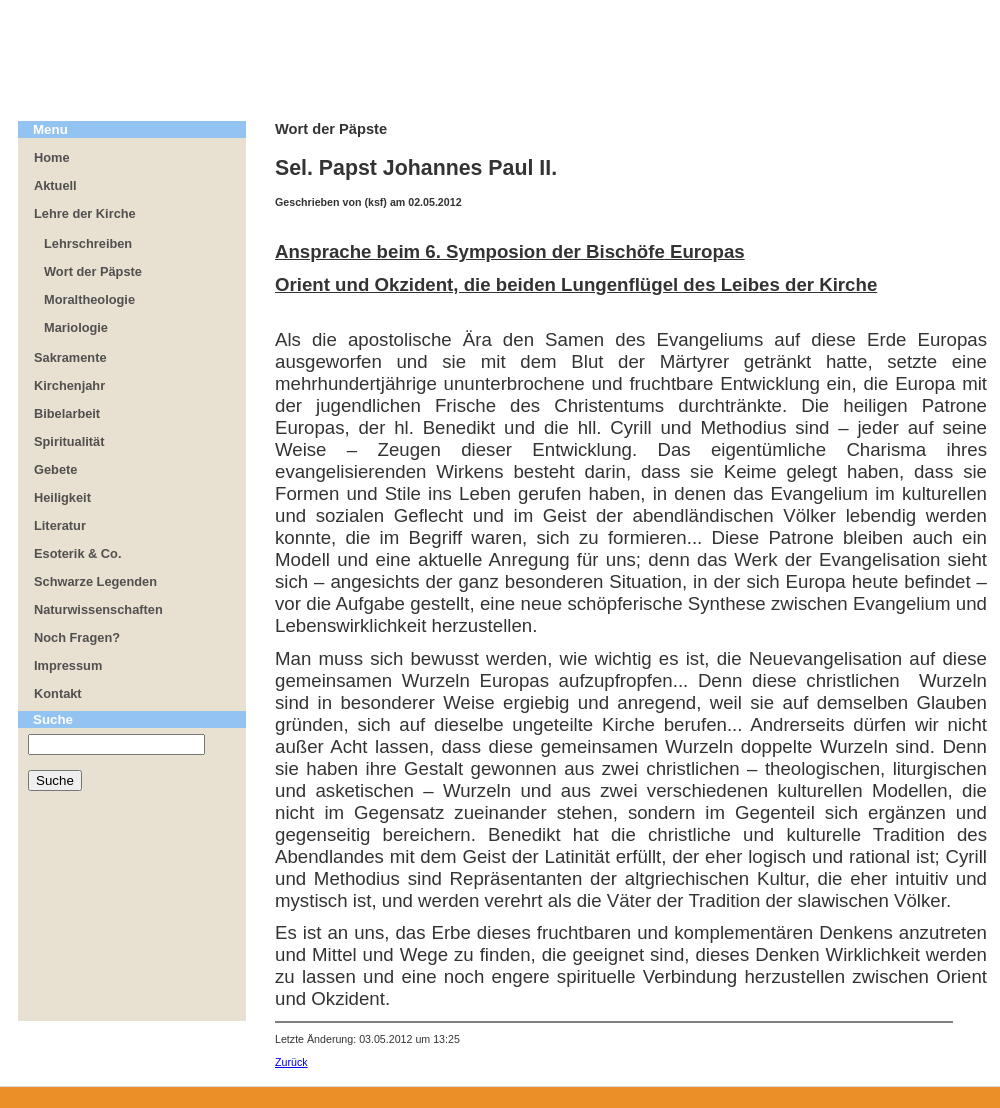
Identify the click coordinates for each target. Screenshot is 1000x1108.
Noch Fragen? (77, 637)
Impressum (68, 665)
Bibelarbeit (67, 413)
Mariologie (76, 327)
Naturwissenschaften (98, 609)
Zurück (291, 1062)
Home (52, 157)
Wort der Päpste (93, 271)
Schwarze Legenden (95, 581)
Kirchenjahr (69, 385)
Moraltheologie (89, 299)
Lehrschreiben (88, 243)
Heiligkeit (62, 497)
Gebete (55, 469)
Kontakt (58, 693)
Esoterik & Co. (77, 553)
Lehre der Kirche (85, 213)
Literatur (60, 525)
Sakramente (70, 357)
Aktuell (55, 185)
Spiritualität (69, 441)
